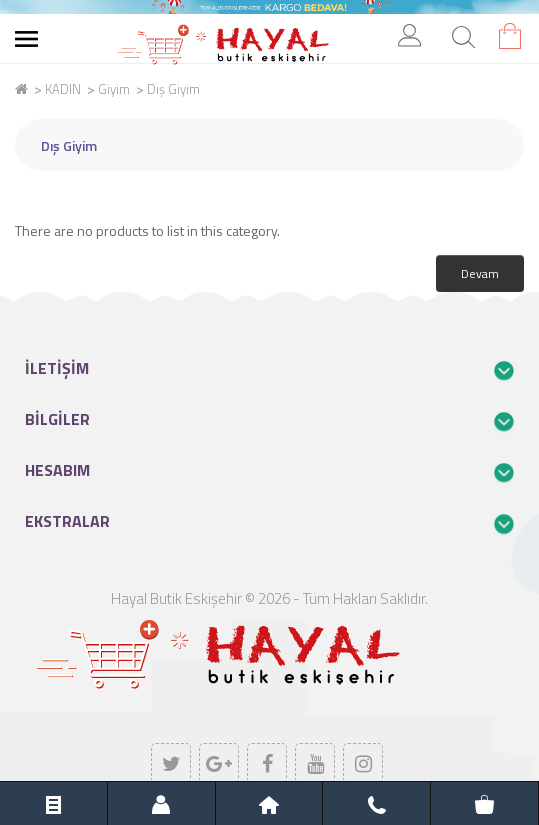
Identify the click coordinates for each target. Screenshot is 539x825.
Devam (480, 273)
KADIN (63, 89)
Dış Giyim (173, 89)
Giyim (114, 89)
